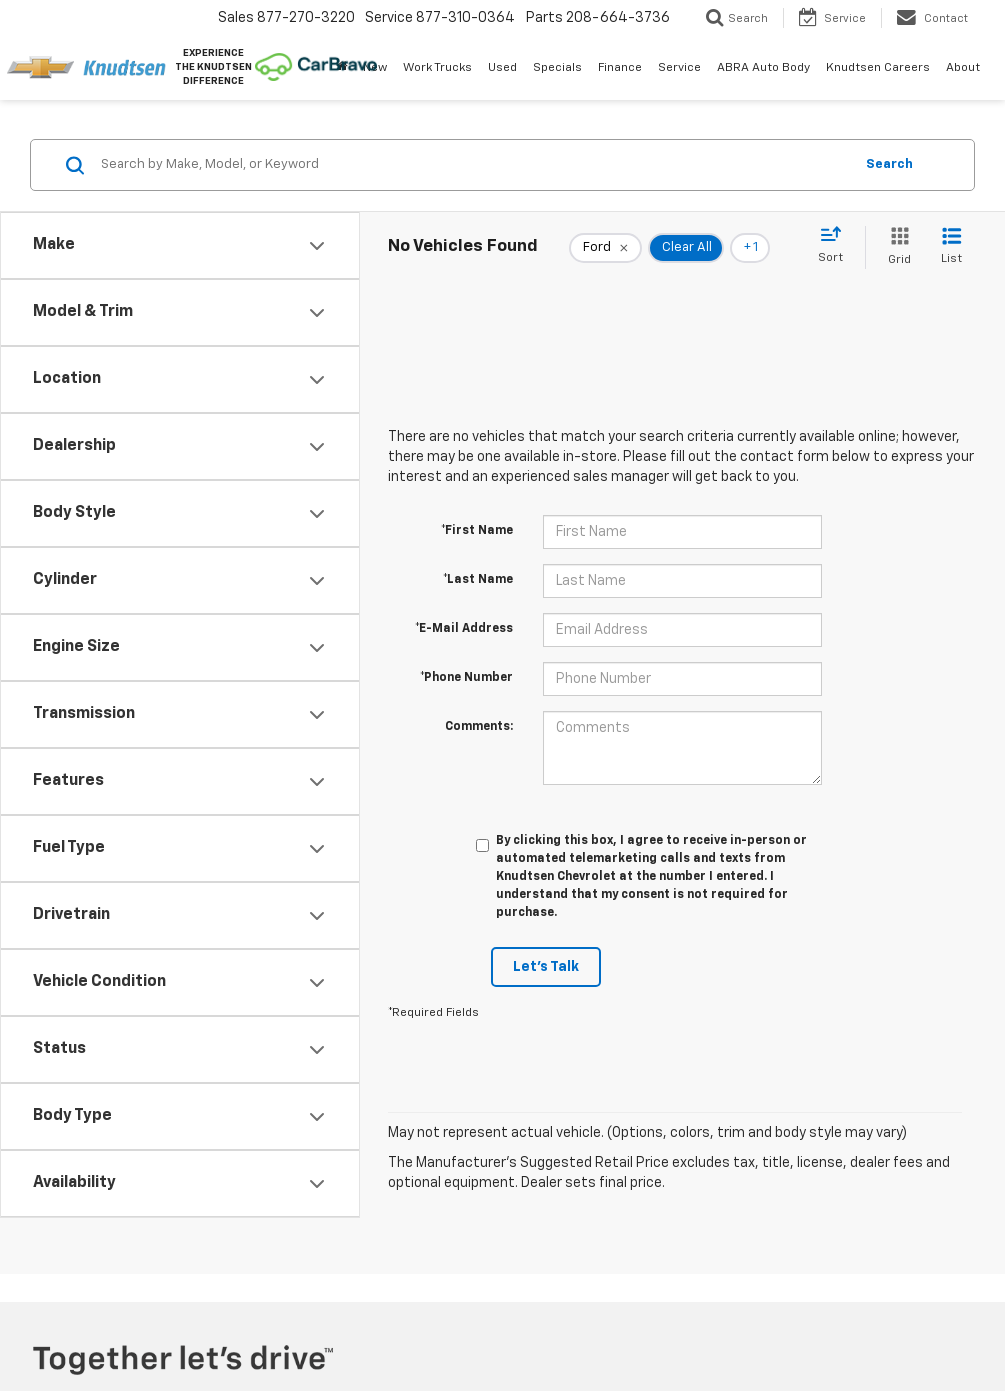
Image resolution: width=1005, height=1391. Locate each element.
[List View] (951, 247)
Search (889, 164)
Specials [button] (557, 68)
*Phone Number (466, 678)
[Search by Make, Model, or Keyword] (474, 165)
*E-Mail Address (464, 629)
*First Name (477, 531)
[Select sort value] (836, 246)
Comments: (479, 727)
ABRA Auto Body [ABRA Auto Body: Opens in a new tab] (763, 68)
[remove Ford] (605, 248)
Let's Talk (546, 967)
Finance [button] (620, 68)
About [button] (963, 68)
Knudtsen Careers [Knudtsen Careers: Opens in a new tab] (878, 68)
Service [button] (679, 68)
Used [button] (502, 68)
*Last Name (478, 580)
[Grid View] (895, 247)
